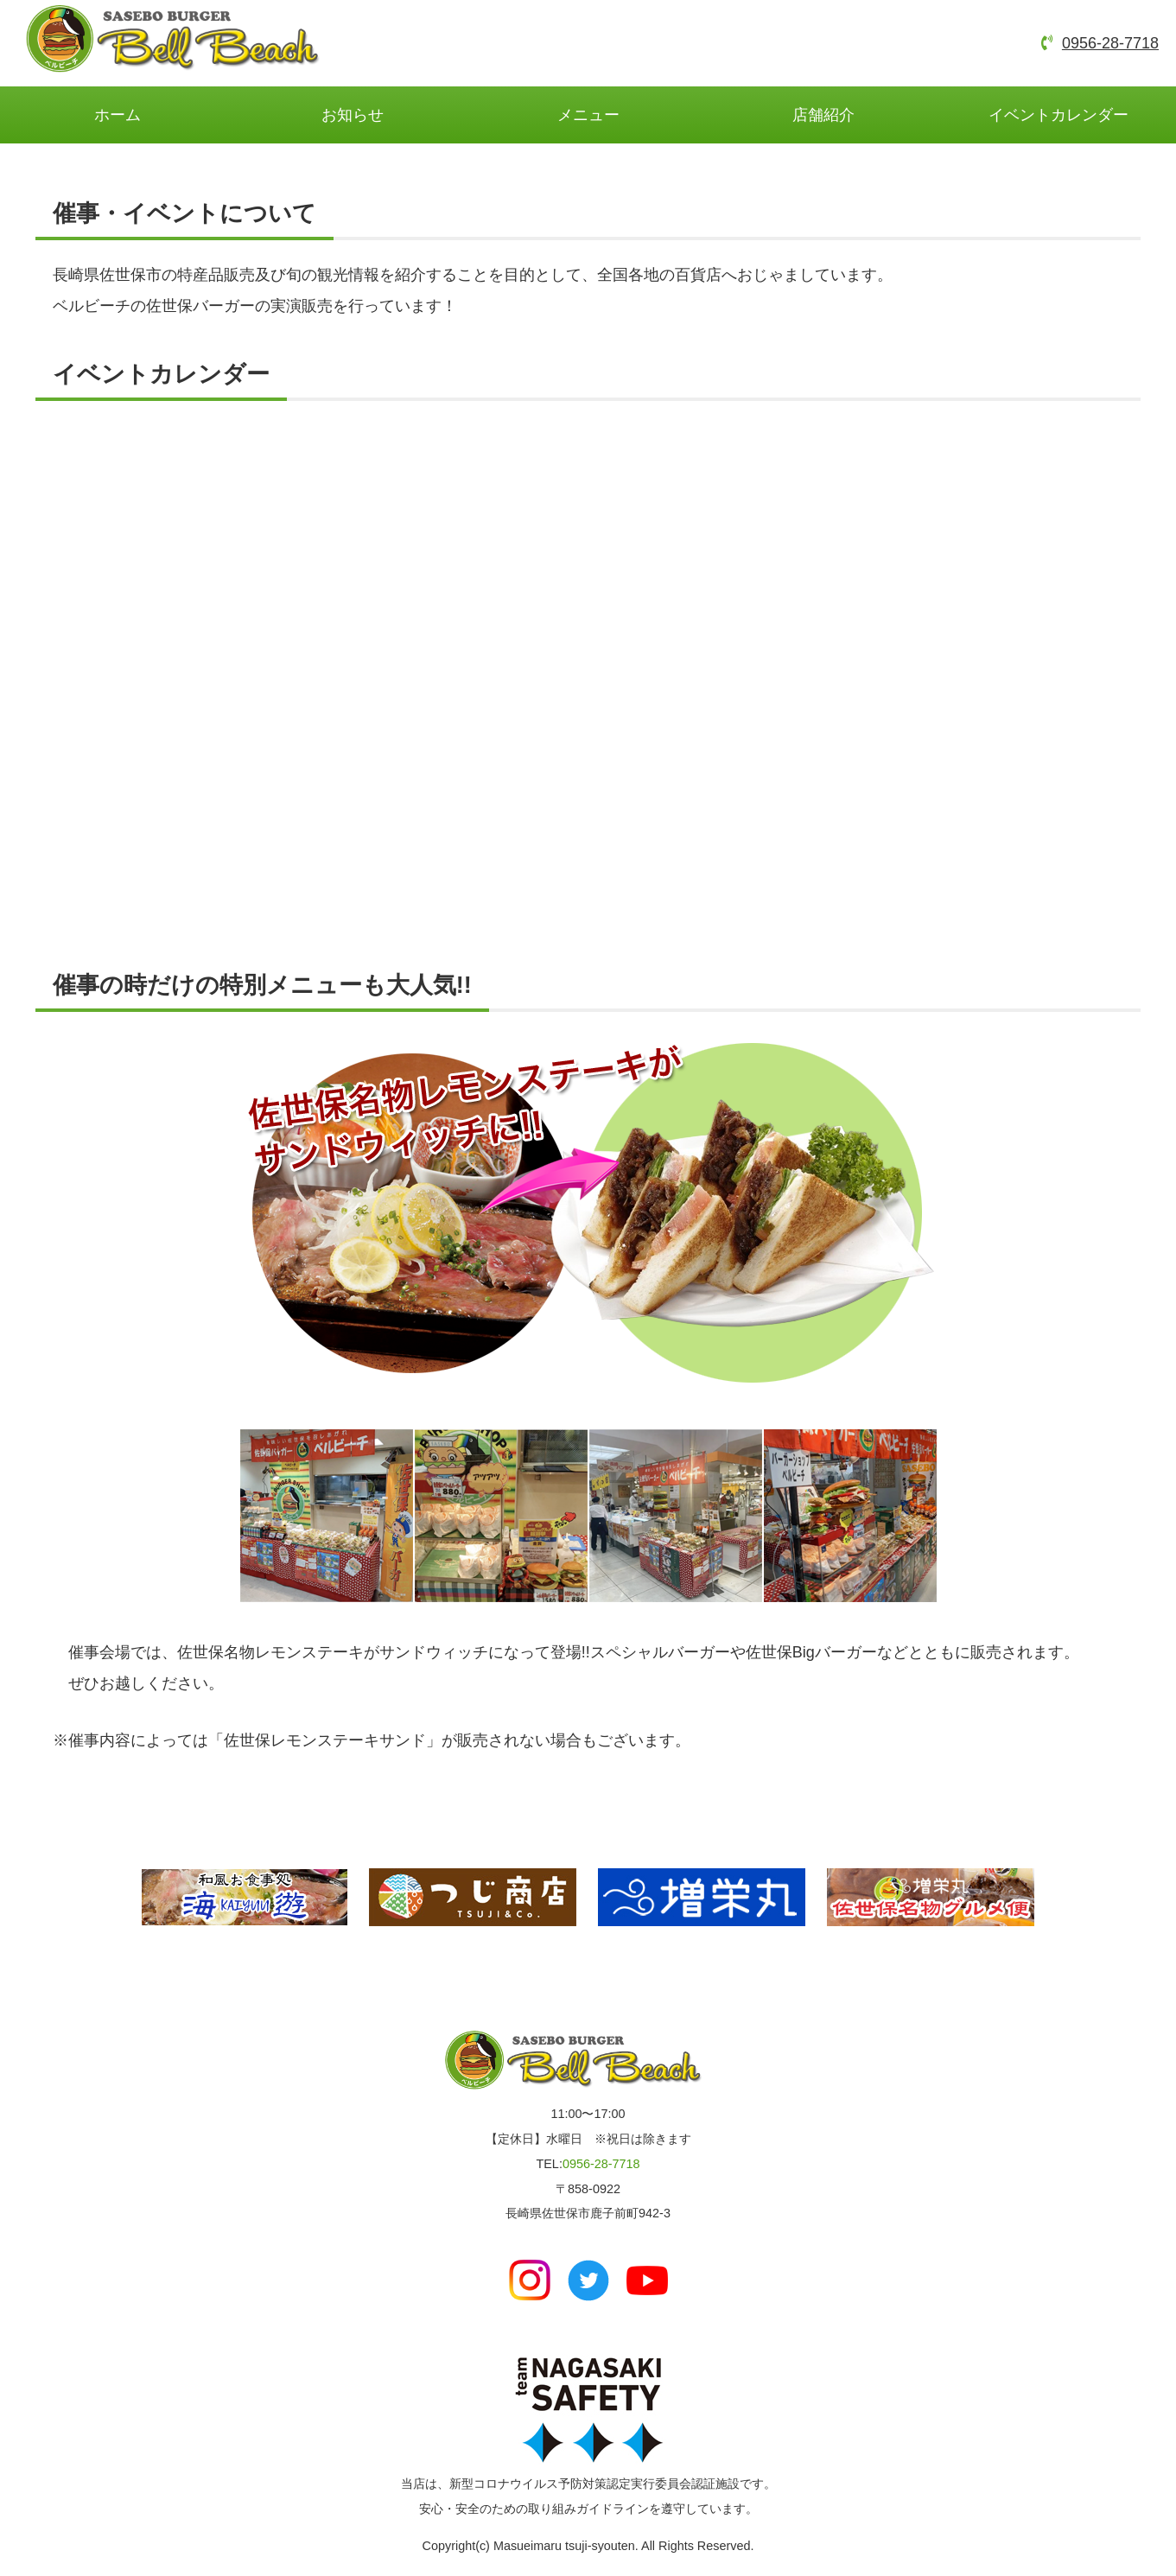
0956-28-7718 (1110, 43)
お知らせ (352, 115)
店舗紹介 (823, 115)
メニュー (588, 115)
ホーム (117, 115)
